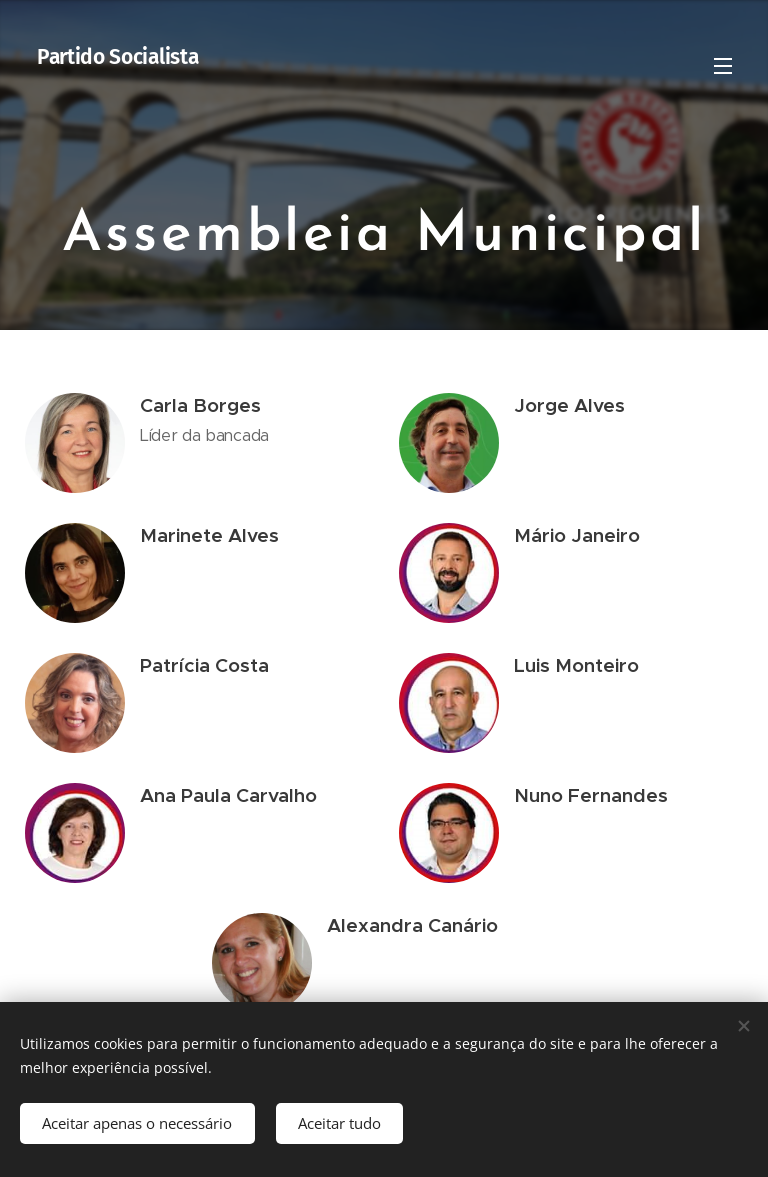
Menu (723, 66)
